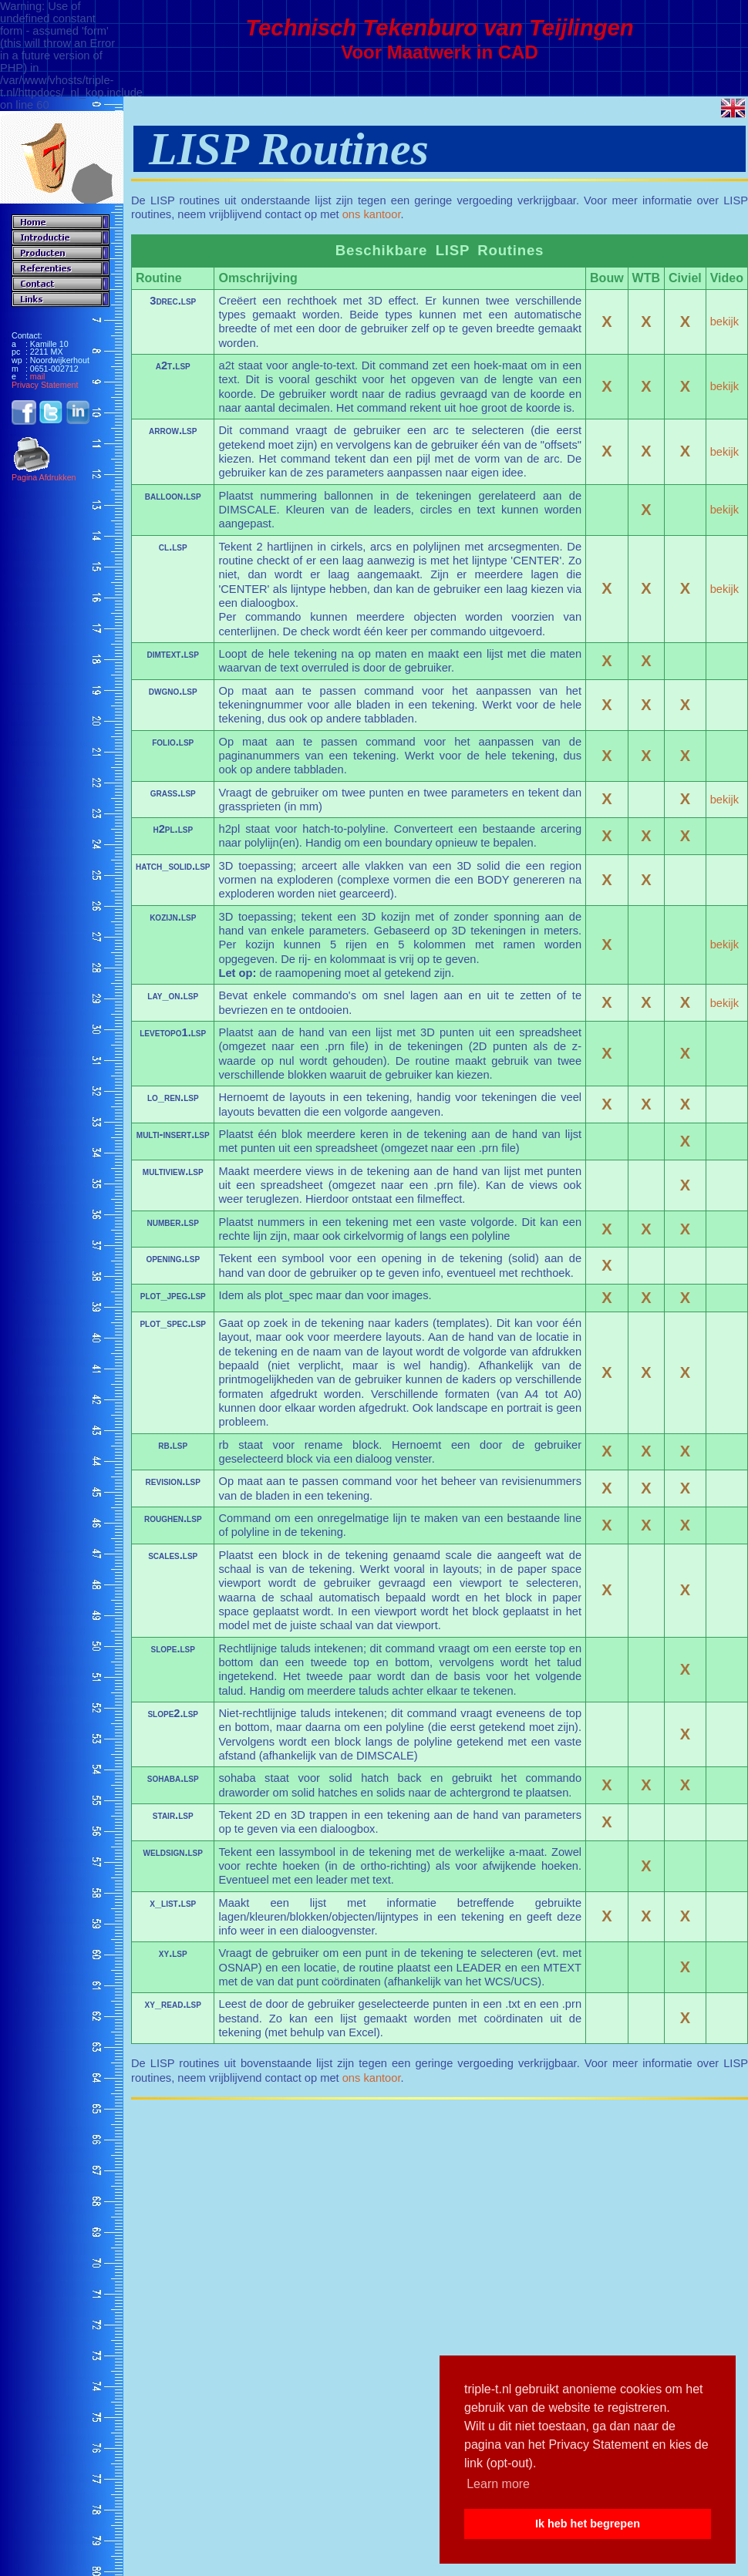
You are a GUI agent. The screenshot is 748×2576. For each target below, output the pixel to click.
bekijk (724, 321)
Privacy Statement (45, 384)
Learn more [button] (498, 2483)
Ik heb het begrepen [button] (587, 2523)
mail (37, 376)
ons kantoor (371, 214)
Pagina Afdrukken (44, 474)
